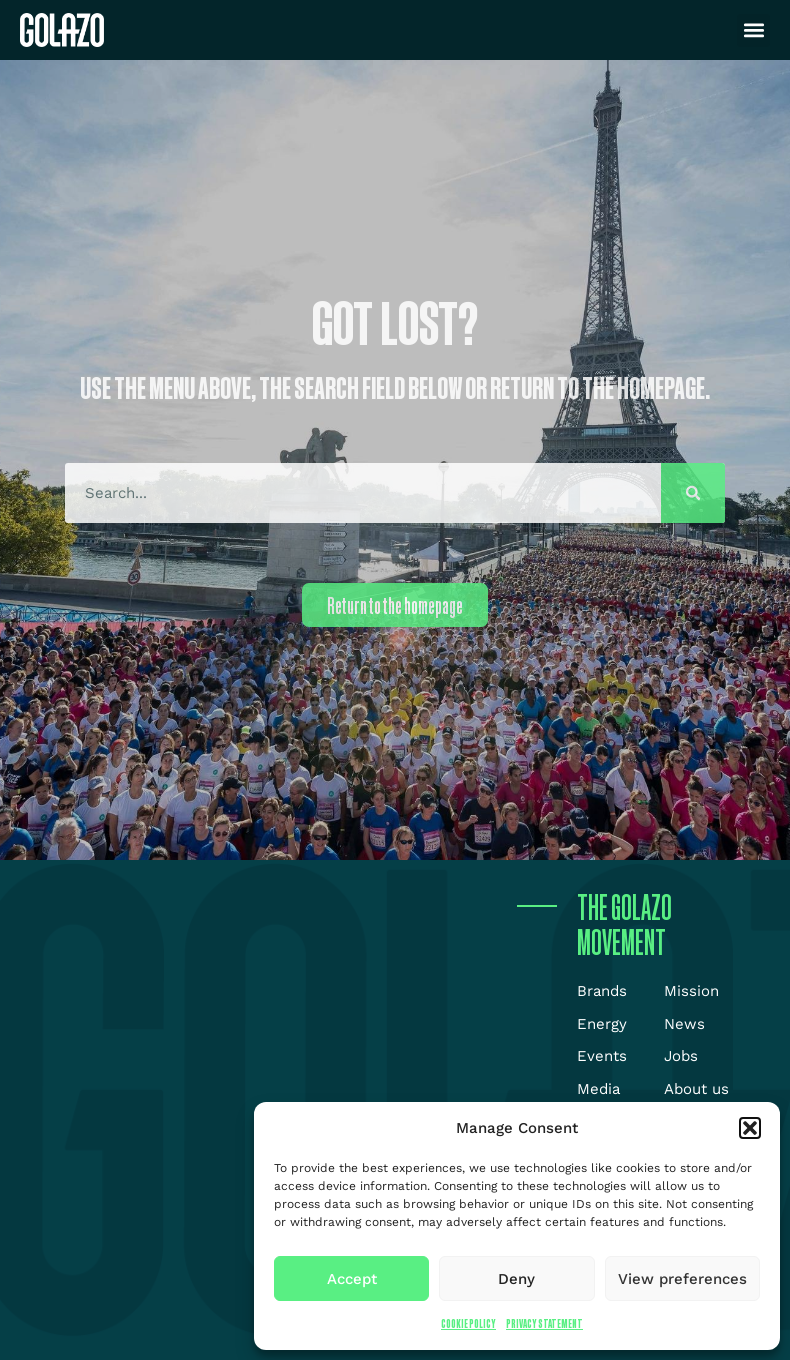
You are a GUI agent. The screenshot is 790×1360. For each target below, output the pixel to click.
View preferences (682, 1279)
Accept (352, 1279)
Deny (516, 1279)
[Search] (693, 493)
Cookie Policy (468, 1323)
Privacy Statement (544, 1323)
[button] (750, 1128)
